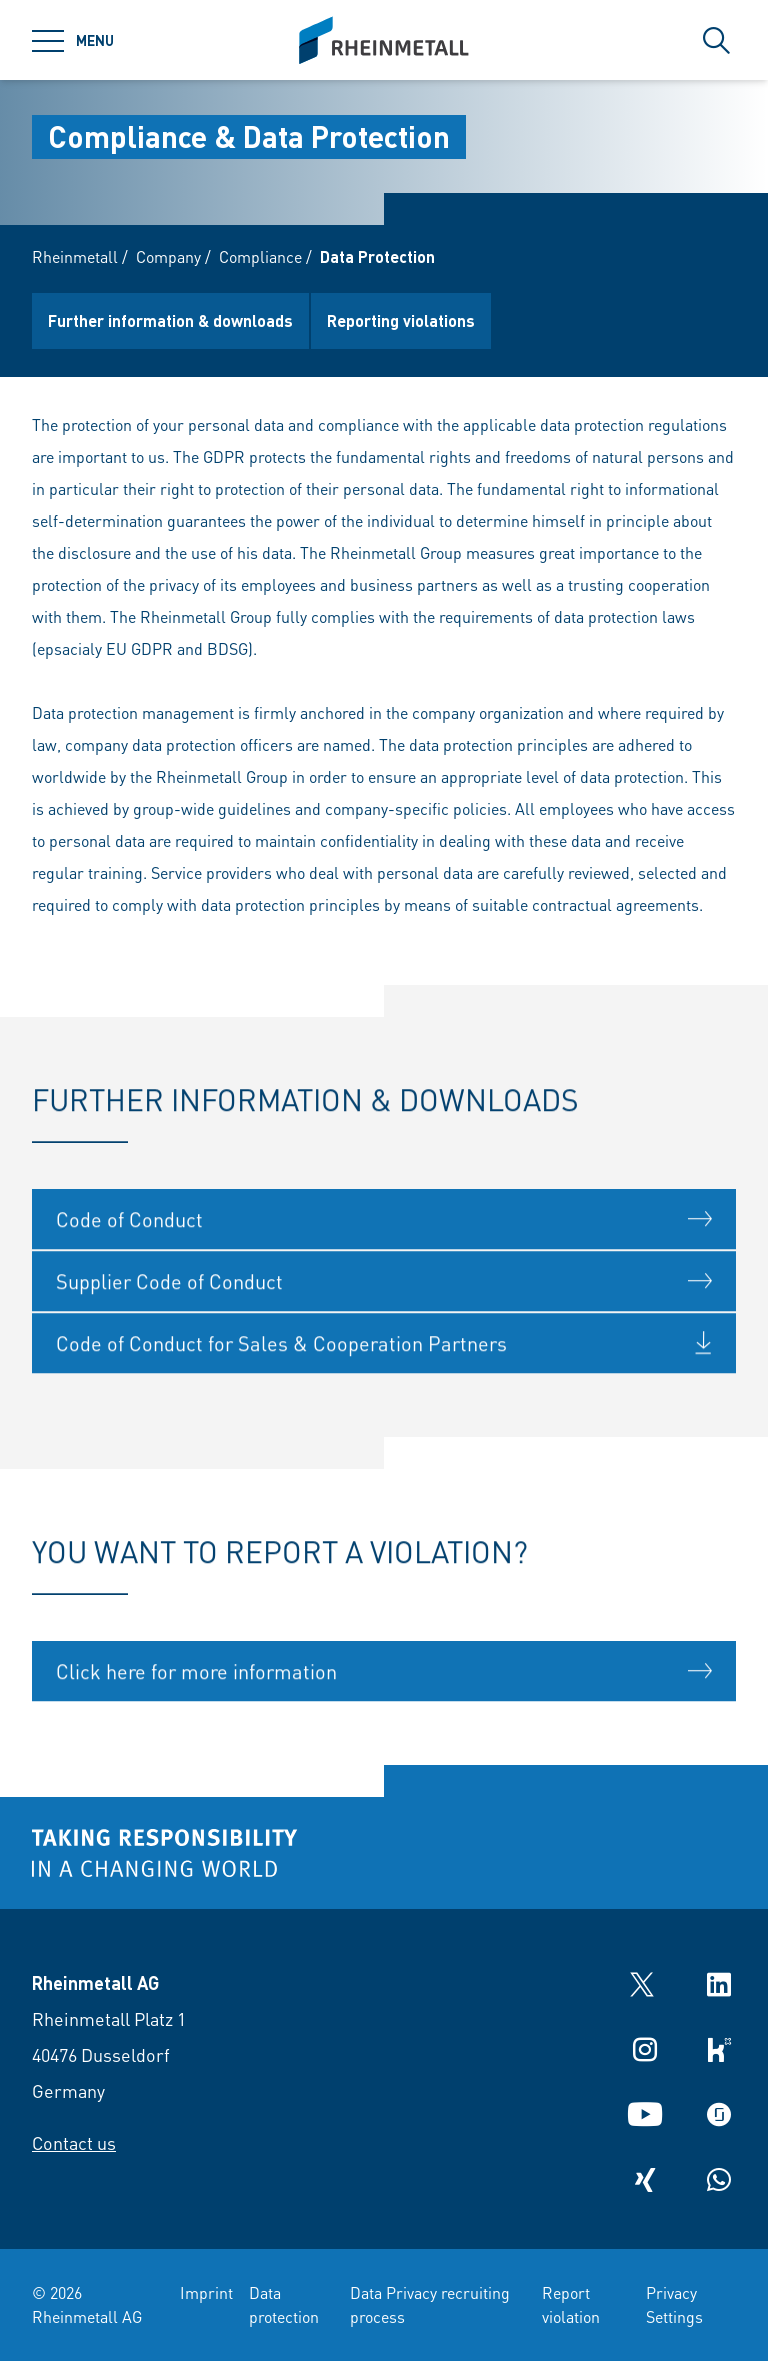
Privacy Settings (674, 2304)
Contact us (74, 2142)
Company (168, 256)
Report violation (571, 2304)
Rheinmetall (75, 256)
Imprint (206, 2292)
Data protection (284, 2304)
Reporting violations (401, 320)
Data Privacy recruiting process (430, 2304)
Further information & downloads (170, 320)
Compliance (260, 256)
